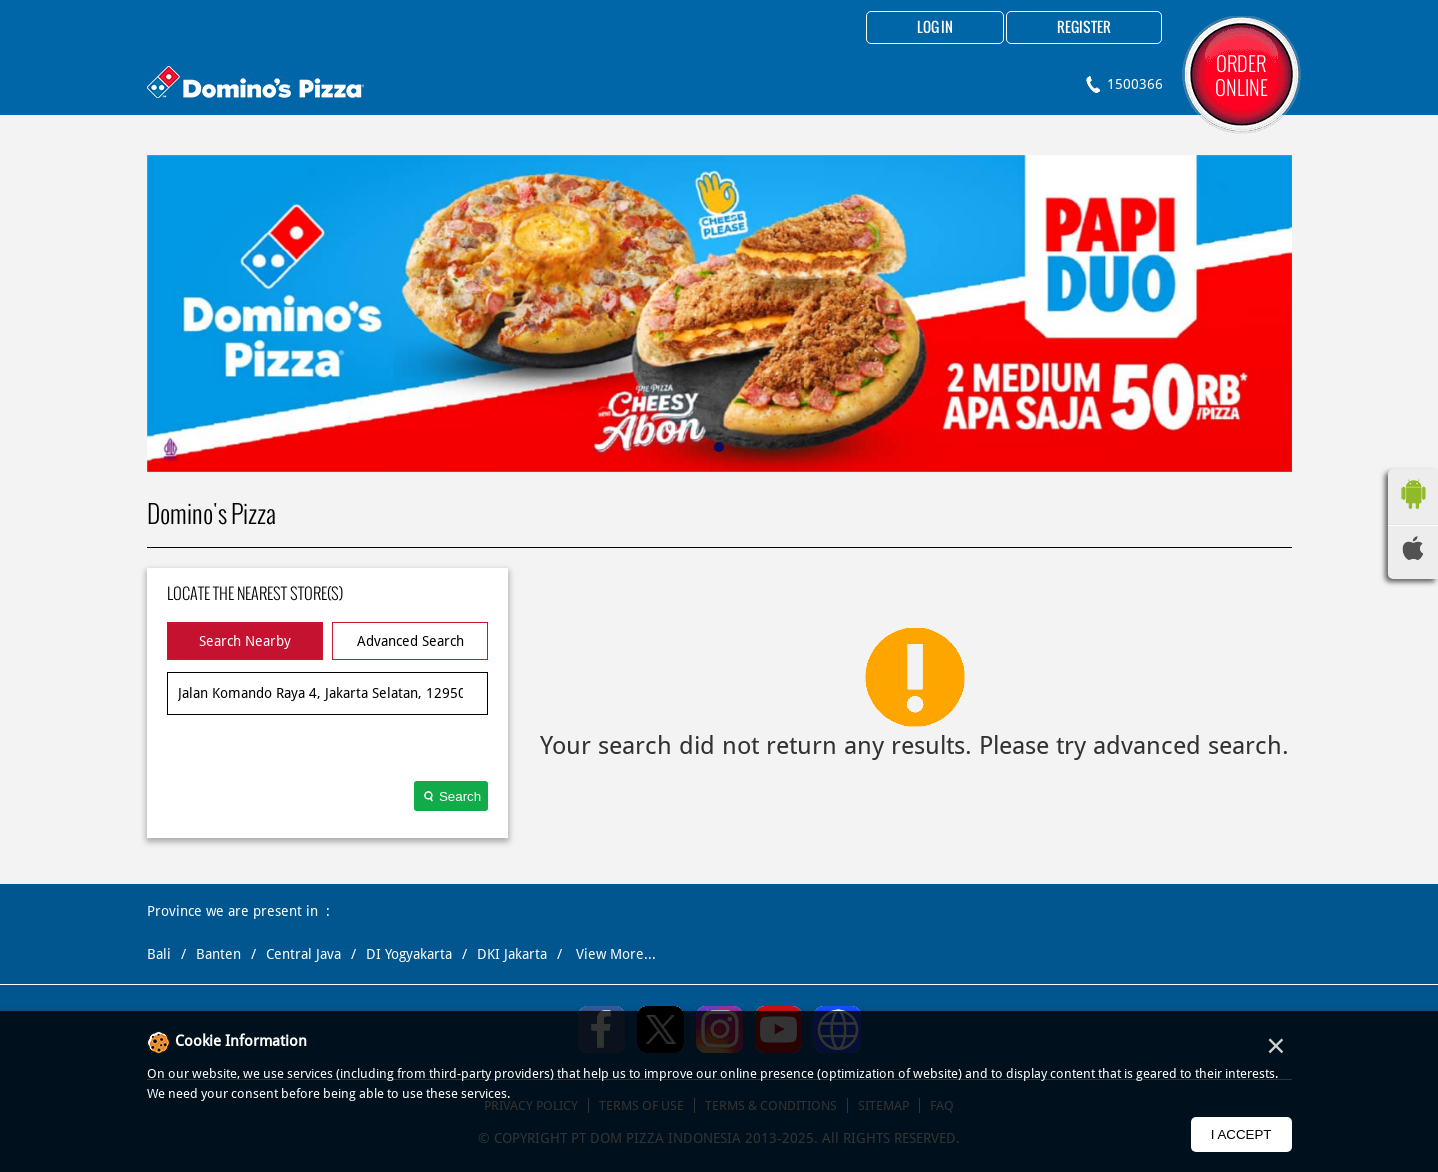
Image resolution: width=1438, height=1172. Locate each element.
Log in (935, 28)
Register (1084, 28)
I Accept (1241, 1134)
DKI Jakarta (512, 954)
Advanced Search (410, 641)
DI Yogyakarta (409, 954)
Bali (159, 954)
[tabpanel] (719, 313)
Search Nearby (245, 641)
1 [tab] (719, 447)
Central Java (303, 954)
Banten (218, 954)
